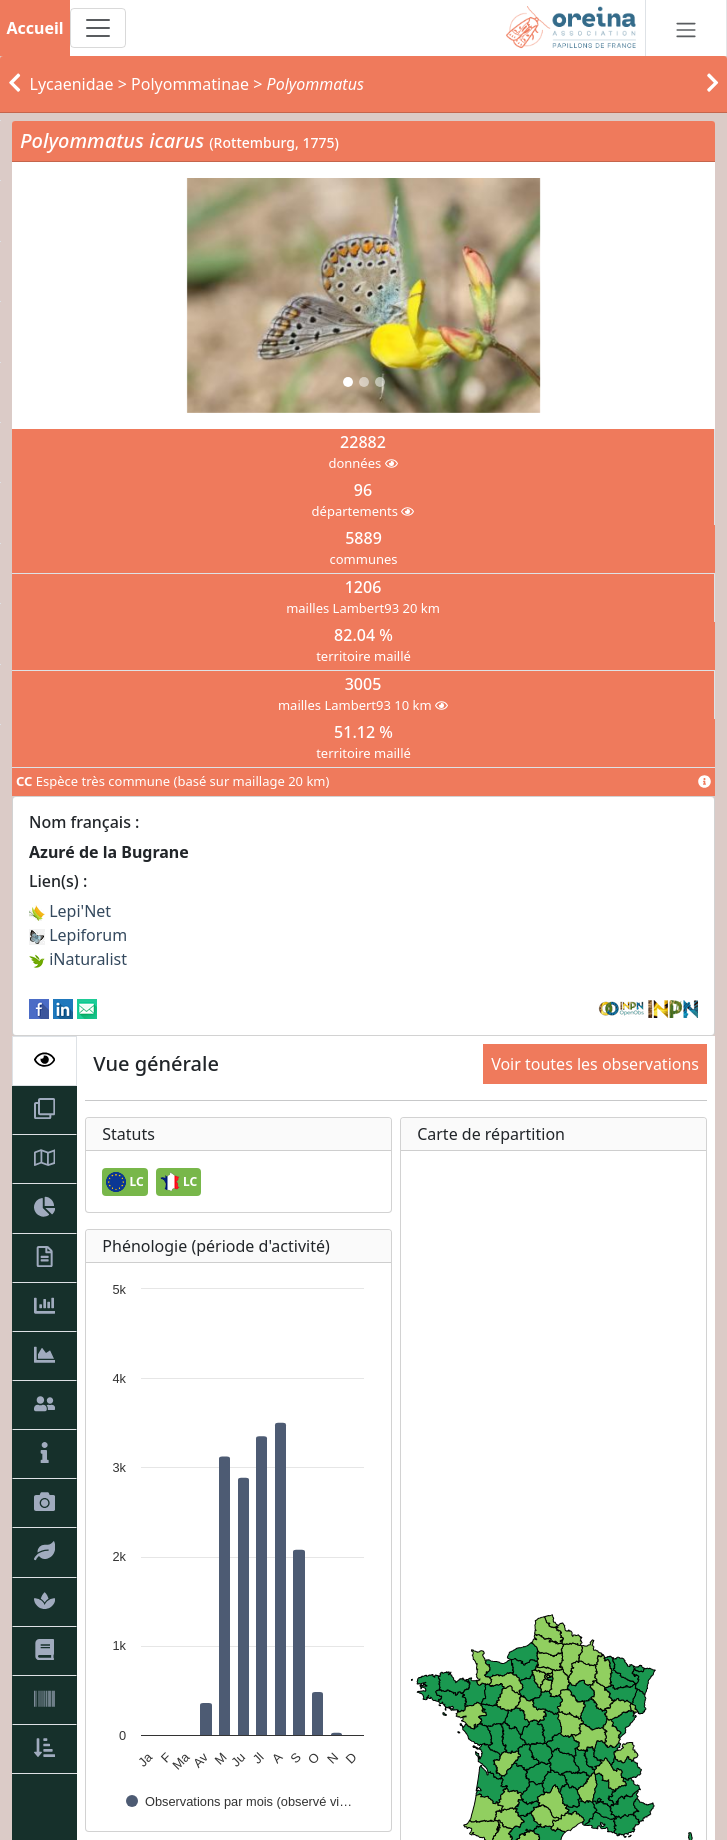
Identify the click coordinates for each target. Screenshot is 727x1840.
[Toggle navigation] (98, 28)
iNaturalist (78, 959)
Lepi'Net (70, 911)
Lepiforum (78, 935)
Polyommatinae (190, 84)
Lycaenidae (72, 84)
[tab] (44, 1061)
